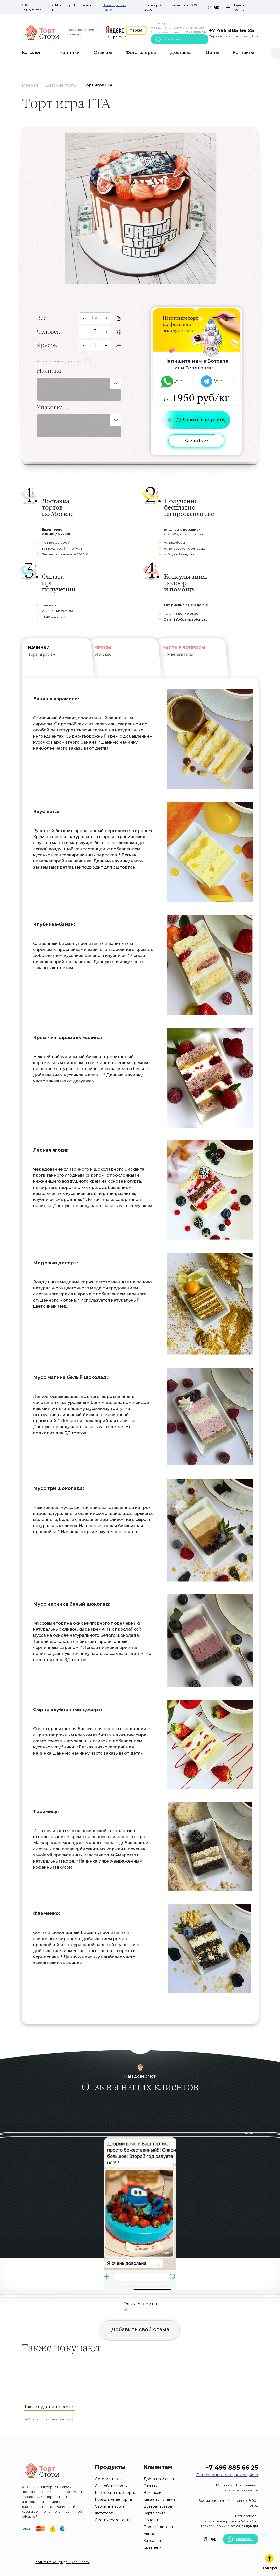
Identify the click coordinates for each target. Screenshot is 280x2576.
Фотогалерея (141, 52)
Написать (168, 39)
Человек (48, 331)
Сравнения (154, 2547)
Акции (149, 2533)
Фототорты (105, 2513)
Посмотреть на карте (239, 2490)
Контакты (243, 52)
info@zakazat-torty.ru (190, 619)
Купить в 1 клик (196, 440)
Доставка (181, 52)
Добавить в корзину (196, 420)
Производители (158, 2527)
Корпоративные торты (115, 2492)
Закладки (152, 2540)
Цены (212, 52)
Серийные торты (110, 2506)
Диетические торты (113, 2520)
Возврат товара (158, 2506)
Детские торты (61, 85)
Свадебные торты (111, 2486)
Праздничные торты (113, 2499)
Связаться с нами (159, 2499)
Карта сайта (154, 2513)
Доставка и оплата (161, 2479)
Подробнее (187, 331)
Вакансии (152, 2492)
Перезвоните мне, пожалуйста (233, 36)
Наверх (269, 2562)
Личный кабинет (236, 7)
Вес (41, 318)
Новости (151, 2520)
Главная (30, 85)
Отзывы (103, 52)
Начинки (69, 52)
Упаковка (52, 407)
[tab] (56, 658)
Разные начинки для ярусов (60, 361)
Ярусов (47, 345)
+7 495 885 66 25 (231, 30)
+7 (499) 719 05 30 (185, 613)
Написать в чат (175, 381)
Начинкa (52, 370)
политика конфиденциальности (63, 2562)
